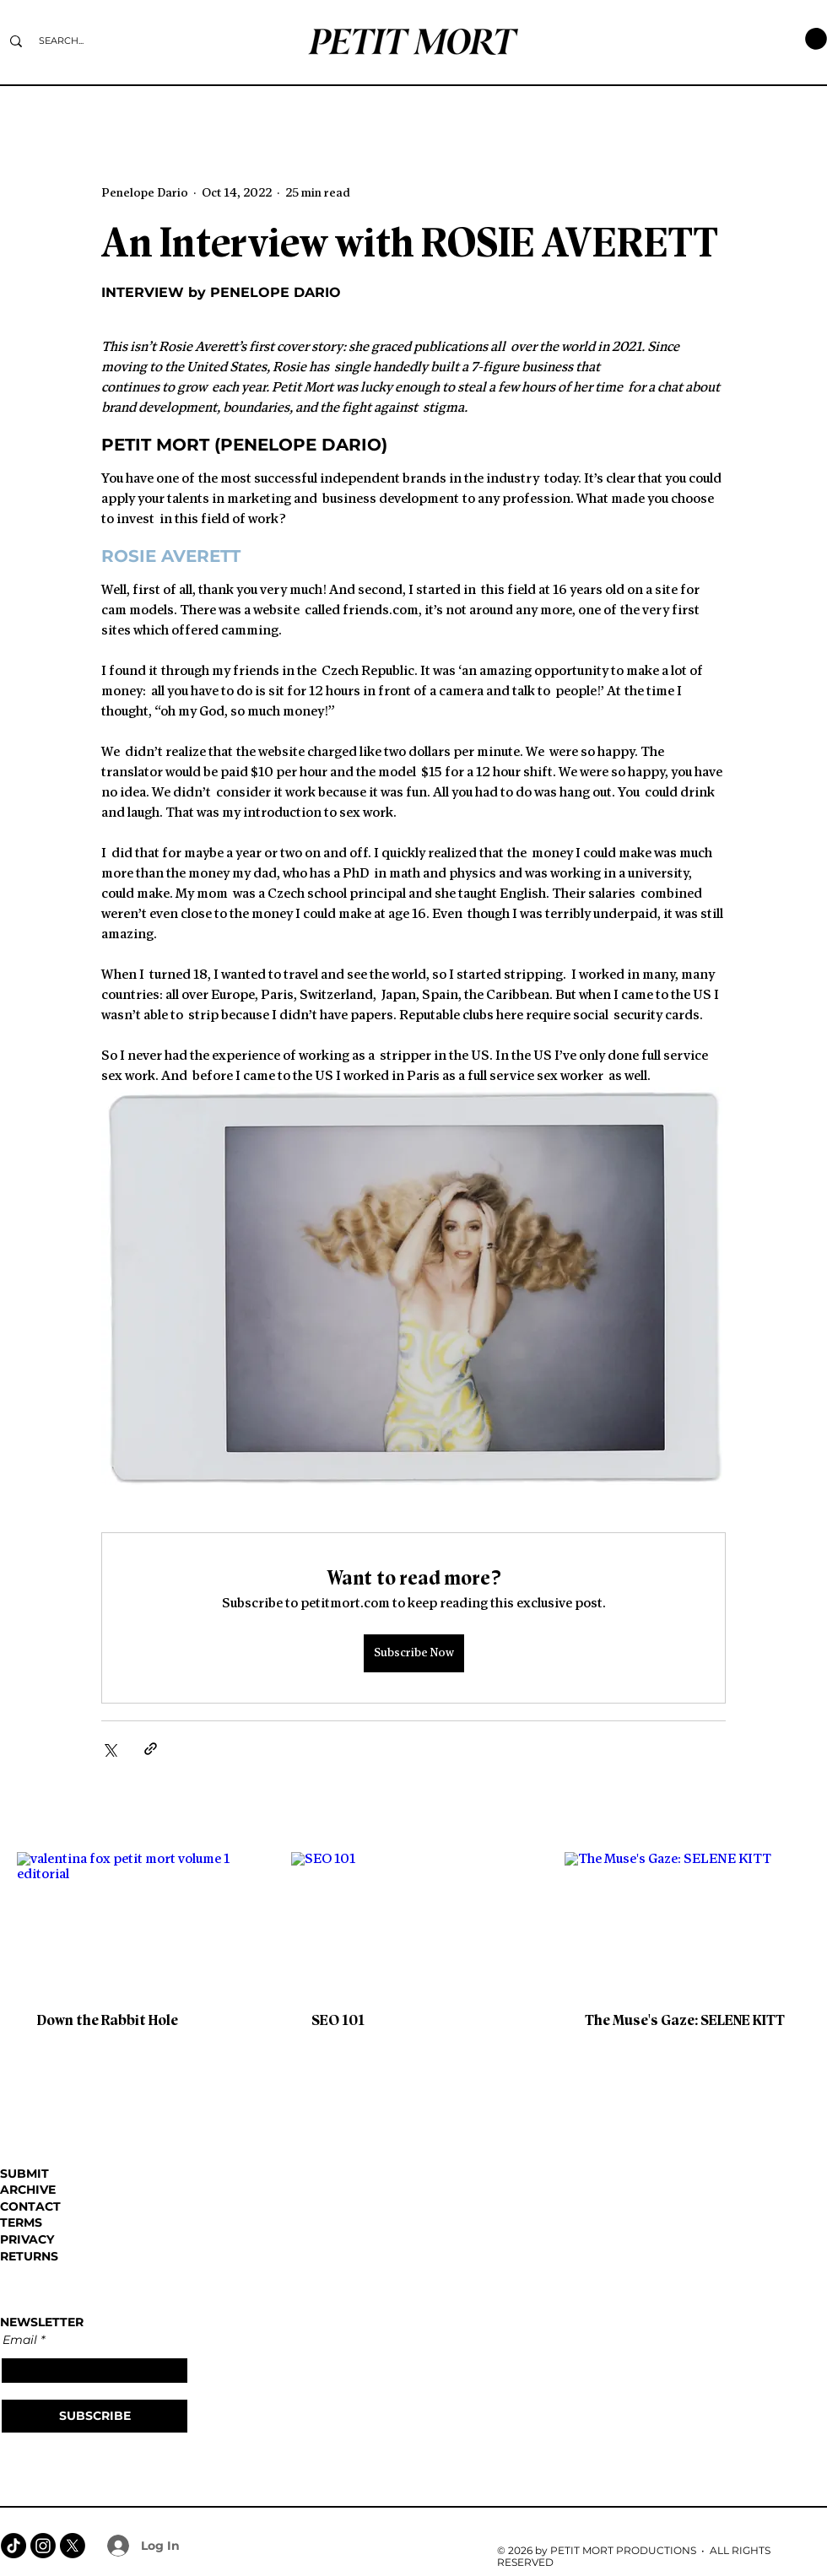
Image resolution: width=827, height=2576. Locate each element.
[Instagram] (43, 2545)
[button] (816, 39)
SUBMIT (24, 2173)
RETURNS (29, 2256)
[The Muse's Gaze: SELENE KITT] (687, 1921)
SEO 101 (338, 2020)
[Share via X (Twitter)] (109, 1749)
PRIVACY (27, 2239)
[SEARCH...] (60, 41)
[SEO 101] (414, 1921)
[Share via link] (151, 1749)
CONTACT (30, 2206)
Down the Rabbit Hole (107, 2020)
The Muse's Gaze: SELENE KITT (685, 2020)
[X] (72, 2545)
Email (20, 2340)
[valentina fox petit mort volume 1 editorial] (139, 1921)
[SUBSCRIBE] (94, 2416)
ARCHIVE (28, 2189)
